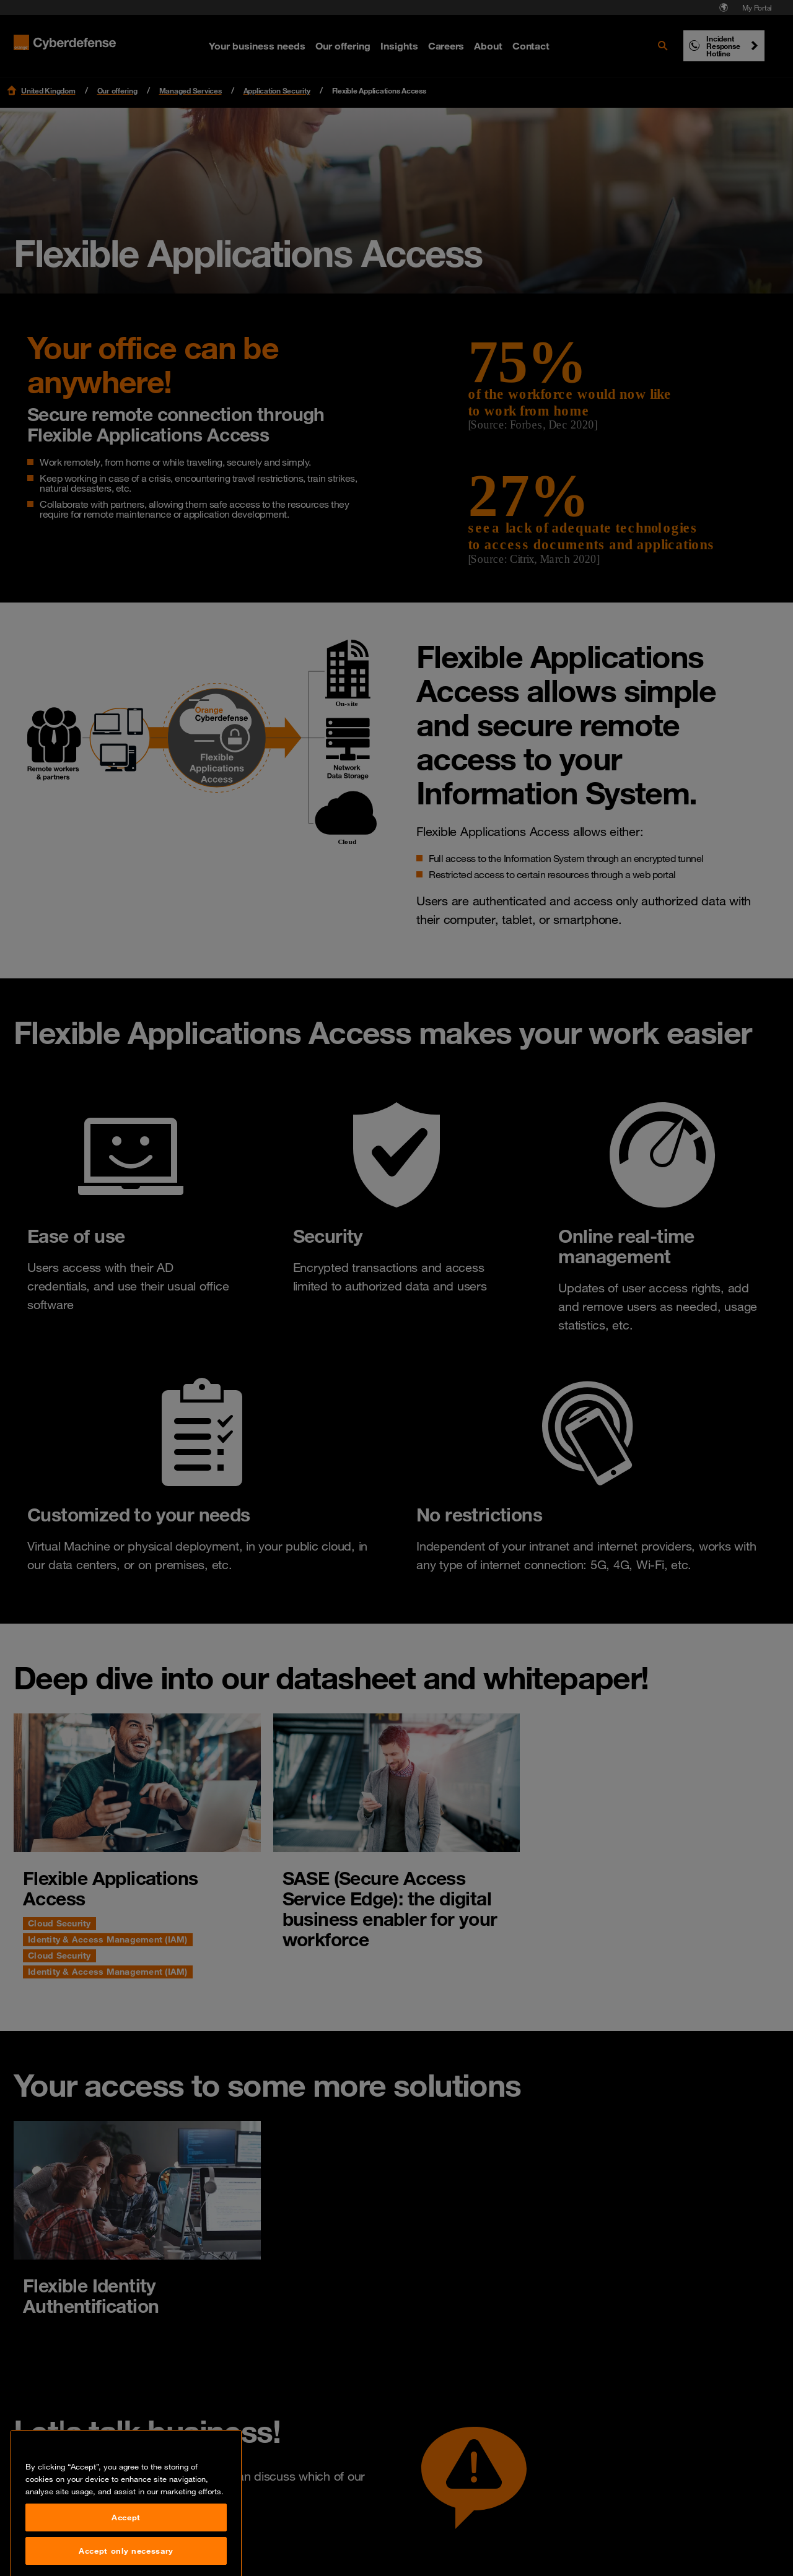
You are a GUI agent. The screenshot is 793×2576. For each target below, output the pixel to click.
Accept (126, 2556)
